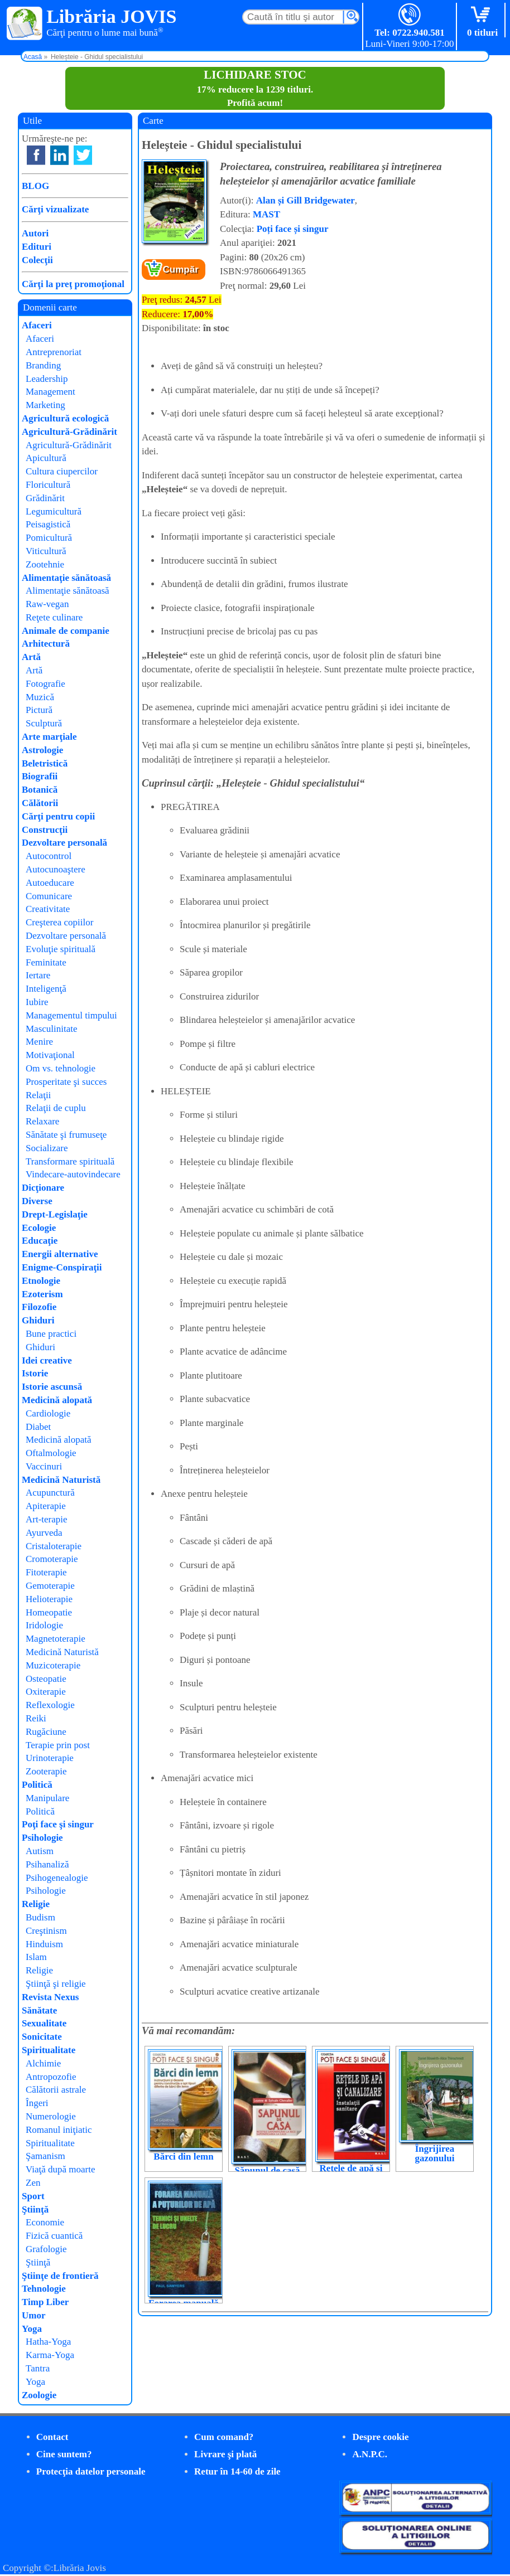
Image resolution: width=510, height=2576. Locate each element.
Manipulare (47, 1798)
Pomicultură (49, 537)
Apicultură (46, 458)
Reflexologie (50, 1705)
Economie (45, 2222)
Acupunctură (50, 1492)
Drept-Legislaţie (55, 1214)
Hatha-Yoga (48, 2341)
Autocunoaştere (55, 869)
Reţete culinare (54, 617)
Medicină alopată (57, 1400)
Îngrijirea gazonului (435, 2153)
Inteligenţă (46, 988)
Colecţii (37, 260)
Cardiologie (48, 1413)
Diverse (37, 1201)
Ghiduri (38, 1320)
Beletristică (45, 763)
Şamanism (45, 2156)
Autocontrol (48, 856)
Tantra (38, 2368)
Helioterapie (49, 1599)
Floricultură (48, 484)
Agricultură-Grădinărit (69, 431)
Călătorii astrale (56, 2089)
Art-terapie (47, 1519)
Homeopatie (49, 1612)
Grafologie (46, 2249)
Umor (33, 2315)
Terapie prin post (58, 1745)
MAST (266, 214)
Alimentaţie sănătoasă (66, 578)
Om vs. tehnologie (60, 1068)
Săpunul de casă (267, 2170)
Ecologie (39, 1227)
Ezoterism (42, 1294)
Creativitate (48, 909)
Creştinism (46, 1930)
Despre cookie (380, 2437)
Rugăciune (46, 1731)
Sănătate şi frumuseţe (66, 1134)
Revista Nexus (50, 1997)
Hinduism (44, 1944)
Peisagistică (48, 524)
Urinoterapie (50, 1758)
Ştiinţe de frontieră (60, 2276)
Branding (43, 365)
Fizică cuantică (54, 2235)
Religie (36, 1904)
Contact (52, 2437)
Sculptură (44, 723)
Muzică (40, 697)
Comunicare (49, 896)
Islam (36, 1957)
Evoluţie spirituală (60, 949)
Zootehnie (45, 564)
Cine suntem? (64, 2454)
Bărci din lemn (183, 2156)
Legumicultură (53, 511)
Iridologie (44, 1625)
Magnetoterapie (55, 1638)
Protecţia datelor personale (91, 2471)
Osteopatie (46, 1678)
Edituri (36, 246)
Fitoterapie (46, 1572)
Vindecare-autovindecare (73, 1174)
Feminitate (46, 962)
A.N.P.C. (369, 2454)
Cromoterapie (52, 1559)
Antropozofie (51, 2077)
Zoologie (39, 2395)
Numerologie (51, 2116)
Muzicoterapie (53, 1665)
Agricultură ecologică (65, 418)
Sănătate (39, 2010)
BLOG (35, 186)
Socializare (47, 1148)
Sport (33, 2196)
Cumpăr (181, 269)
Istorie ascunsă (52, 1386)
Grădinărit (45, 498)
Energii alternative (60, 1254)
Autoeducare (50, 882)
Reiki (36, 1718)
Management (50, 391)
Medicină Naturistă (61, 1479)
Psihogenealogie (57, 1877)
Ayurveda (44, 1532)
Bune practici (51, 1333)
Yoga (32, 2328)
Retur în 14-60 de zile (237, 2471)
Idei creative (47, 1360)
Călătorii (40, 803)
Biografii (39, 776)
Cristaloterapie (53, 1546)
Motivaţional (50, 1055)
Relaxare (42, 1121)
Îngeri (37, 2103)
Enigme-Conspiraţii (62, 1267)
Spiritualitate (48, 2050)
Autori (35, 233)
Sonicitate (42, 2036)
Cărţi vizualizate (55, 209)
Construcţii (45, 829)
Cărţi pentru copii (58, 816)
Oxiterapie (46, 1691)
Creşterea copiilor (59, 922)
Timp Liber (45, 2302)
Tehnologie (44, 2288)
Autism (40, 1851)
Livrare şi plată (225, 2454)
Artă (31, 657)
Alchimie (43, 2063)
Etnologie (41, 1280)
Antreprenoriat (53, 352)
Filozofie (39, 1307)
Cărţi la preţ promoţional (73, 284)
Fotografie (45, 683)
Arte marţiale (49, 736)
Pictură (39, 710)
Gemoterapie (50, 1585)
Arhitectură (46, 643)
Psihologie (42, 1837)
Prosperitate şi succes (66, 1081)
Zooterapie (46, 1771)
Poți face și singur (293, 229)
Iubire (37, 1002)
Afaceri (37, 325)
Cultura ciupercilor (62, 471)
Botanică (39, 789)
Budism (40, 1917)
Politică (37, 1784)
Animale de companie (65, 630)
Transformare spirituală (70, 1161)
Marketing (45, 405)
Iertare (38, 975)
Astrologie (42, 750)
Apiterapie (46, 1506)
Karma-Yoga (50, 2355)
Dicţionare (43, 1187)
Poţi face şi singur (58, 1824)
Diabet (38, 1427)
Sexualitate (44, 2023)
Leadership (47, 378)
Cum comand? (223, 2437)
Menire (39, 1041)
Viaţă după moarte (60, 2169)
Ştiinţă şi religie (56, 1983)
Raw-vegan (47, 604)
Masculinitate (52, 1028)
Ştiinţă (35, 2209)
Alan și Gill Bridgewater (305, 200)
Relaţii (38, 1095)
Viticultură (46, 551)
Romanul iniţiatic (59, 2129)
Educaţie (39, 1240)
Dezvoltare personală (64, 842)
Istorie (35, 1373)
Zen (33, 2182)
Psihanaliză (47, 1864)
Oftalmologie (51, 1453)
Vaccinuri (44, 1466)
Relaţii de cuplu (56, 1108)
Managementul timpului (71, 1015)
